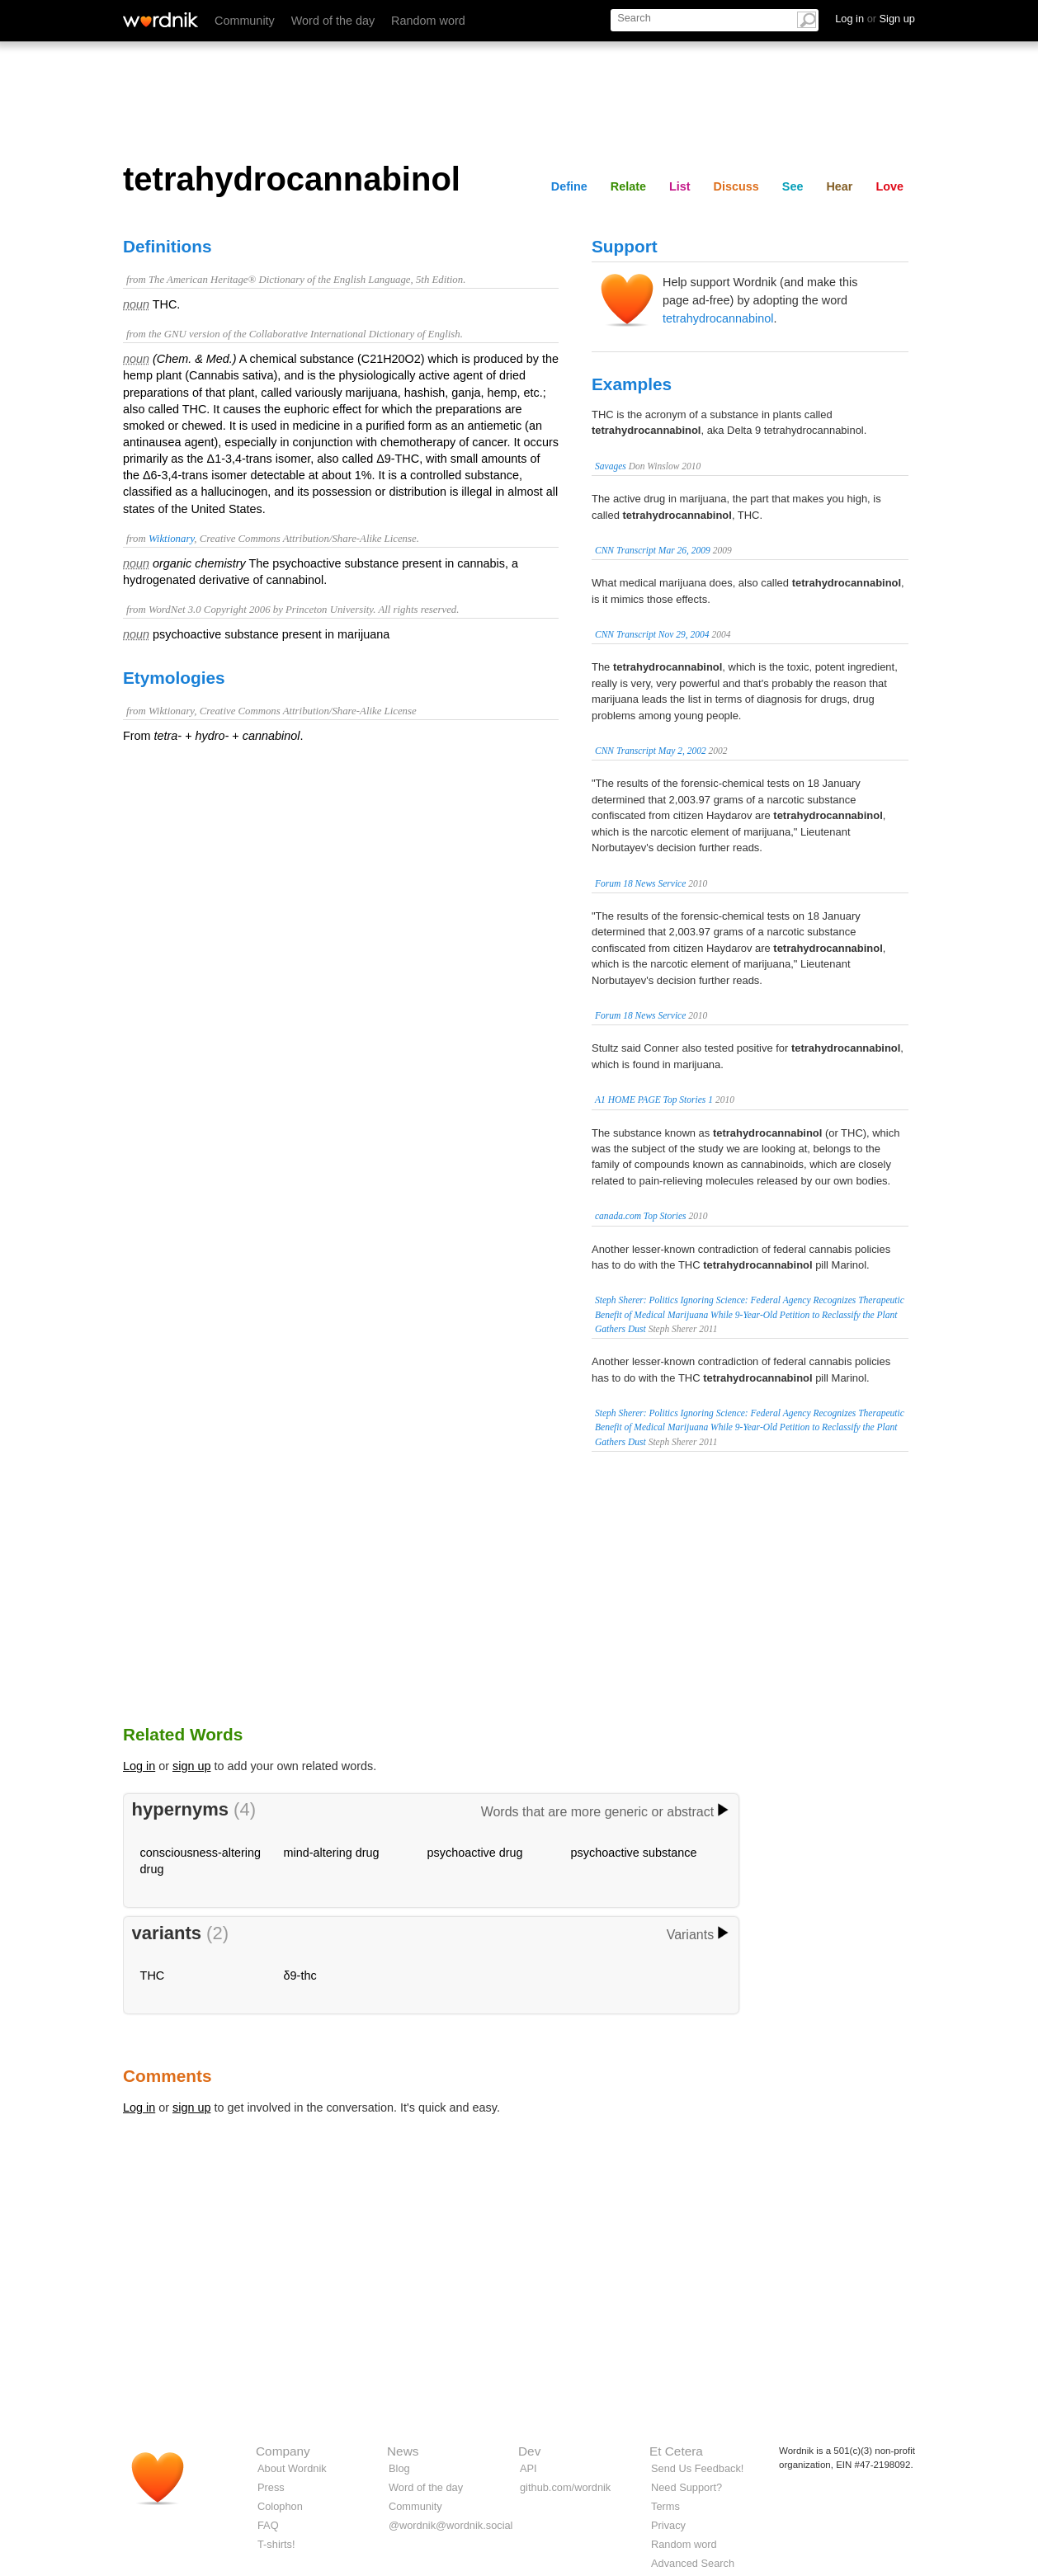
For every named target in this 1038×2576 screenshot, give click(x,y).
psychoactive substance (634, 1852)
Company (283, 2451)
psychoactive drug (475, 1852)
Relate (628, 186)
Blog (399, 2468)
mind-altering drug (332, 1852)
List (680, 186)
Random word (428, 20)
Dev (529, 2451)
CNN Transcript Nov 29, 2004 (652, 634)
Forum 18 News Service (640, 883)
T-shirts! (276, 2544)
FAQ (268, 2525)
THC (152, 1975)
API (528, 2468)
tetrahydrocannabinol (718, 318)
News (402, 2451)
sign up (191, 1766)
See (793, 186)
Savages (610, 466)
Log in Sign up (875, 18)
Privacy (668, 2525)
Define (569, 186)
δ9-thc (300, 1975)
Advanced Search (692, 2563)
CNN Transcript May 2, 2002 (650, 751)
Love (889, 186)
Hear (839, 186)
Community (245, 20)
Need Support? (686, 2487)
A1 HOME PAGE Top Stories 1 (654, 1099)
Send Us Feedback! (697, 2468)
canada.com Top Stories (640, 1216)
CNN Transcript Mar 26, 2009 (652, 550)
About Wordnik (292, 2468)
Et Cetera (676, 2451)
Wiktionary (171, 538)
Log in (139, 1766)
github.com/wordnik (565, 2487)
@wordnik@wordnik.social (450, 2525)
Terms (665, 2506)
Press (271, 2487)
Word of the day (333, 20)
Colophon (280, 2506)
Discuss (736, 186)
